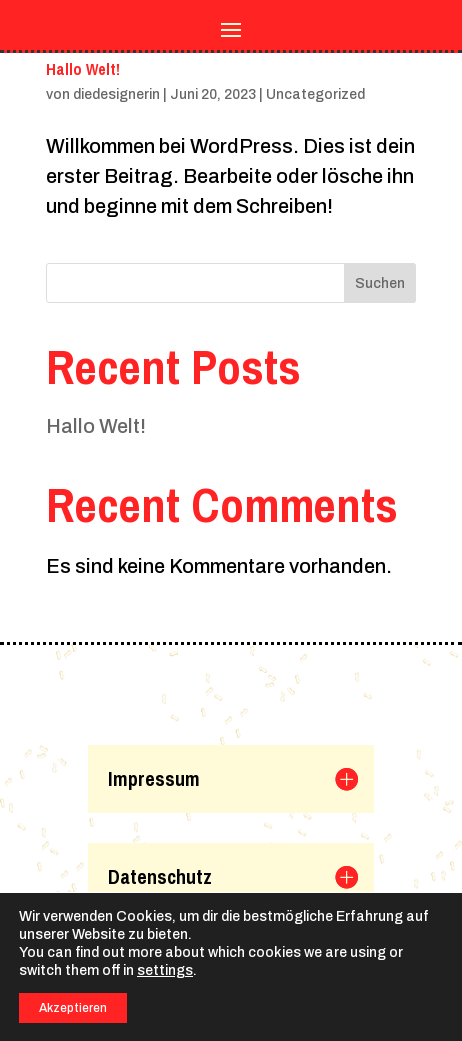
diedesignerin (116, 94)
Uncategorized (315, 94)
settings (165, 970)
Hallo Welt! (83, 69)
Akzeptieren (73, 1008)
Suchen (380, 283)
